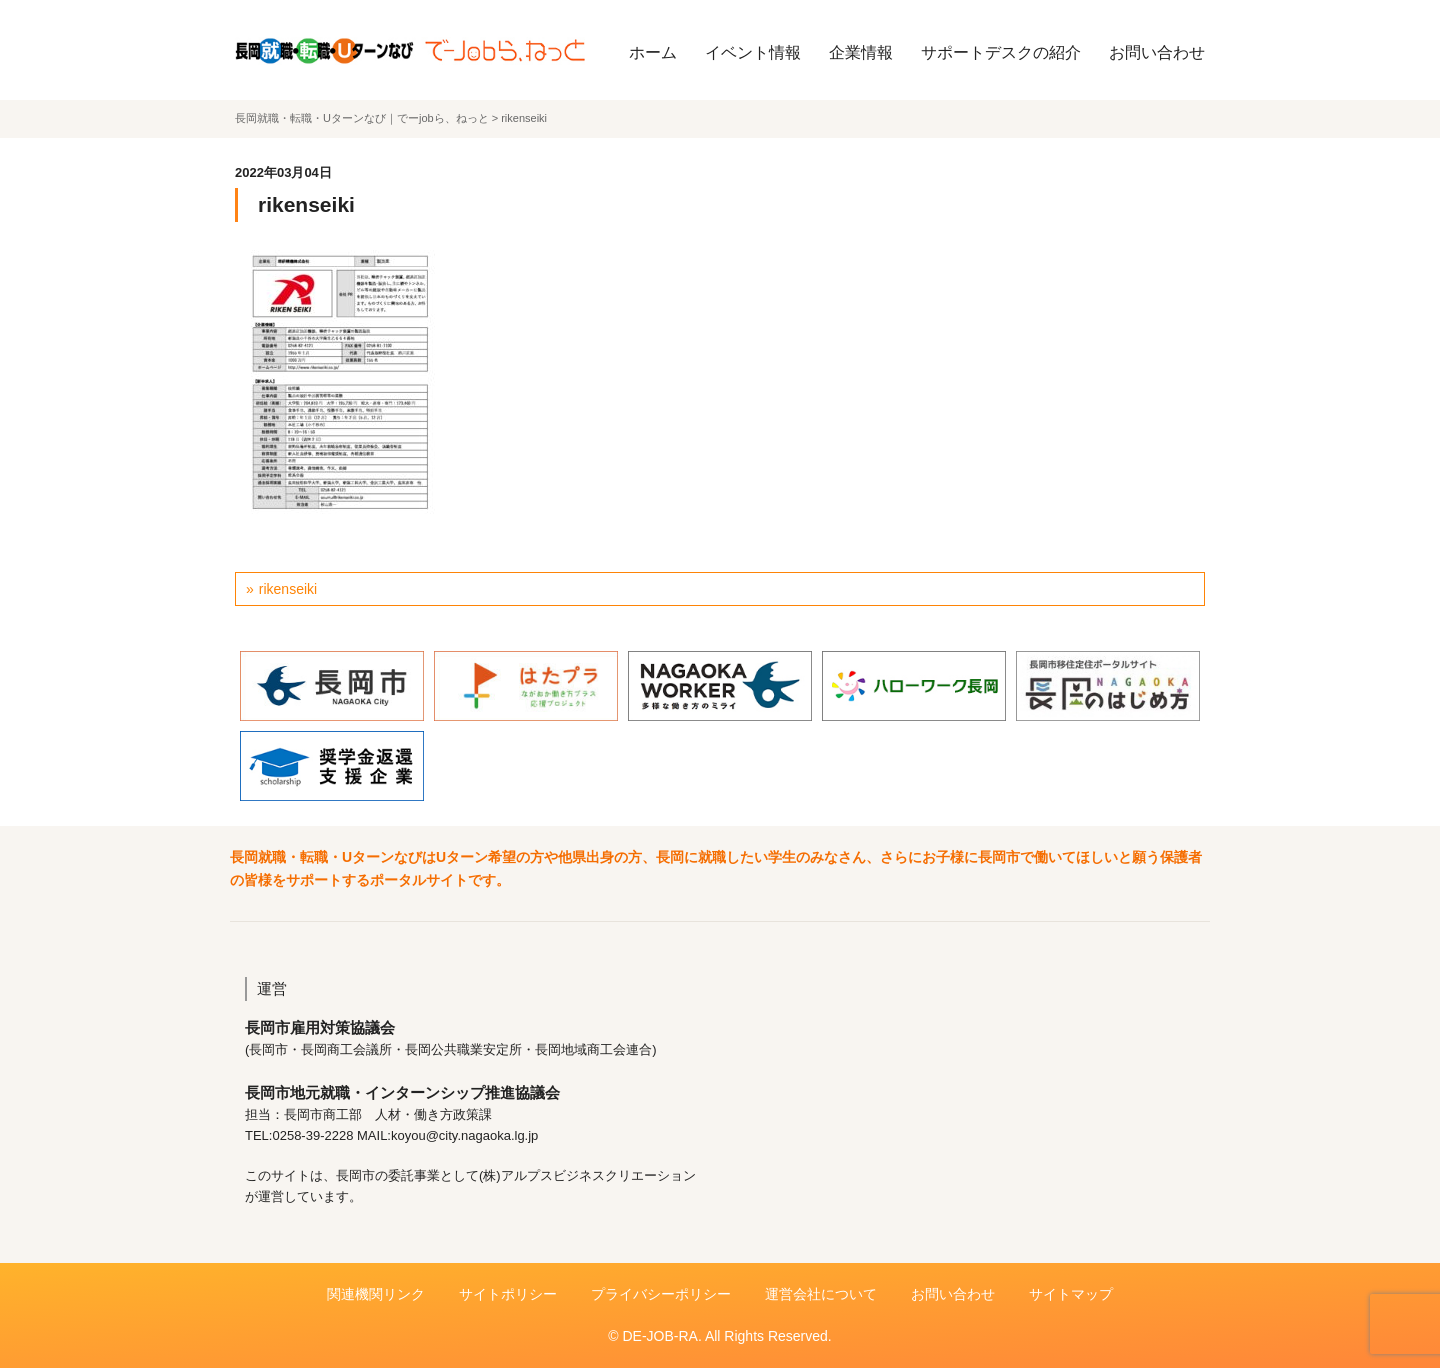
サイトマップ (1071, 1294)
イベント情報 (753, 52)
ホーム (653, 52)
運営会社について (821, 1294)
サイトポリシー (508, 1294)
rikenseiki (288, 589)
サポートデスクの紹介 (1001, 52)
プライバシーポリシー (661, 1294)
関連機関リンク (376, 1294)
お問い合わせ (1157, 52)
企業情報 (861, 52)
